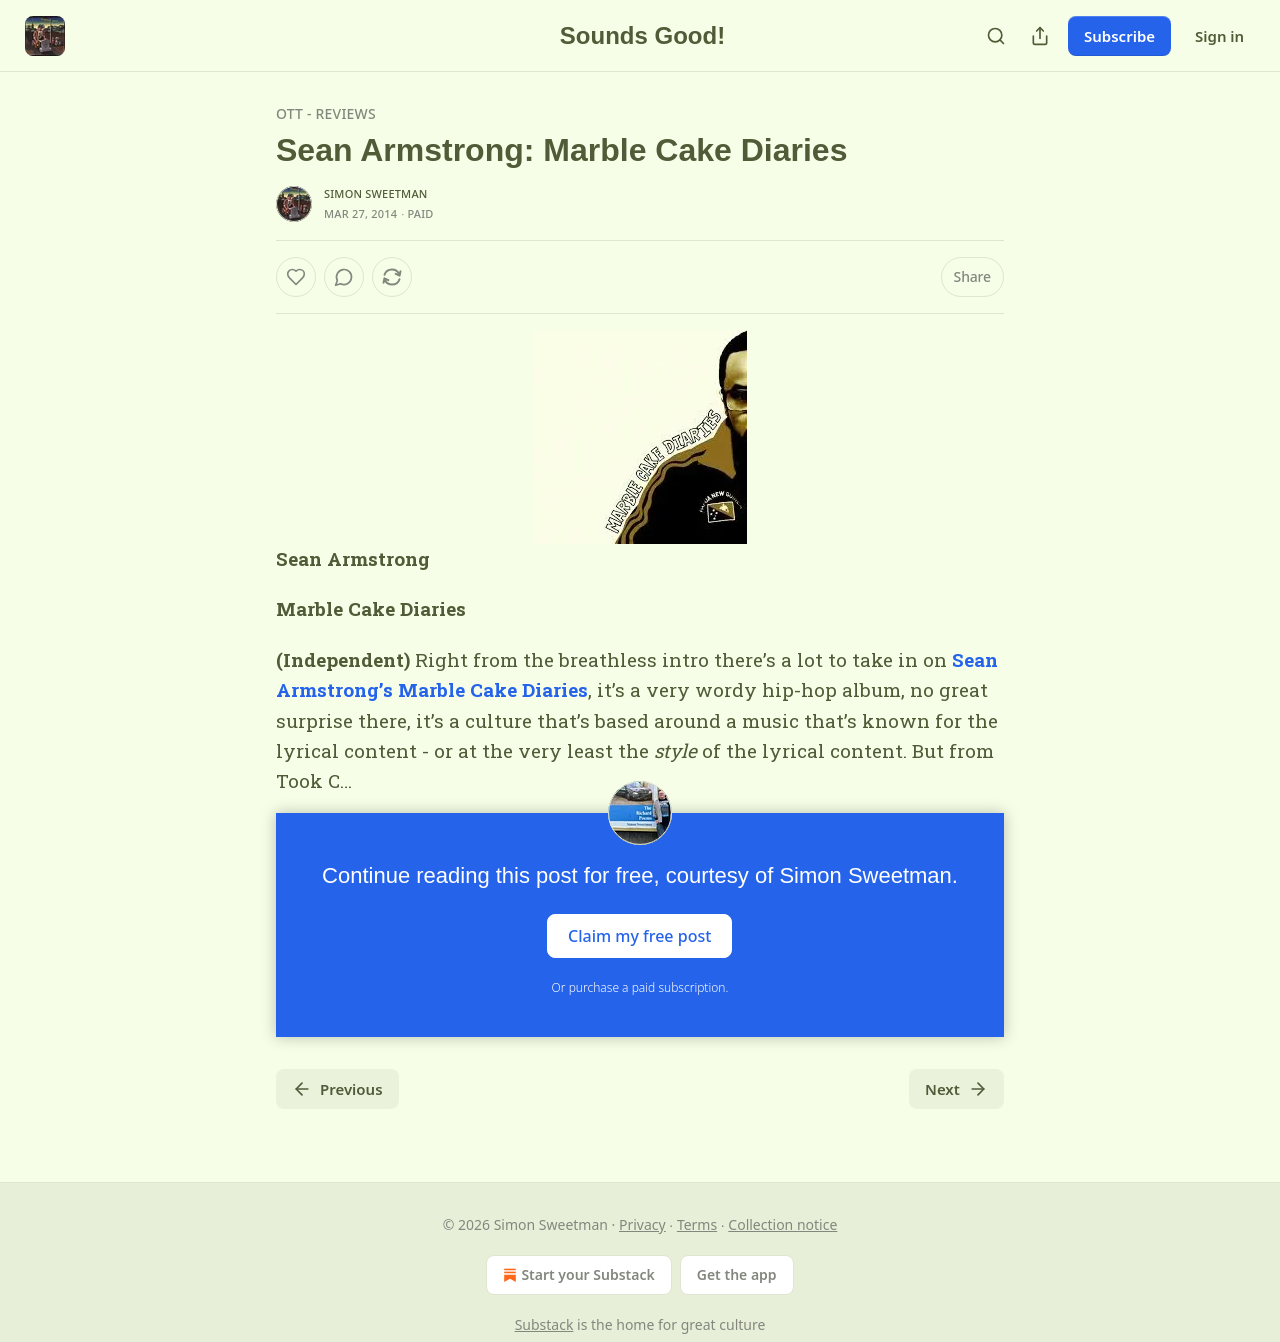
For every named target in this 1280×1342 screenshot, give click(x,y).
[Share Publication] (1040, 36)
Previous (337, 1089)
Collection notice (782, 1224)
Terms (697, 1224)
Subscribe (1119, 36)
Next (956, 1089)
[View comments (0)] (344, 277)
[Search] (996, 36)
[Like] (296, 277)
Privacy (642, 1224)
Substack (544, 1324)
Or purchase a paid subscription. (640, 987)
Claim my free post (639, 935)
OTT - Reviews (326, 113)
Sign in (1219, 36)
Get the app (737, 1274)
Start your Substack (576, 1275)
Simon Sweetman (376, 193)
